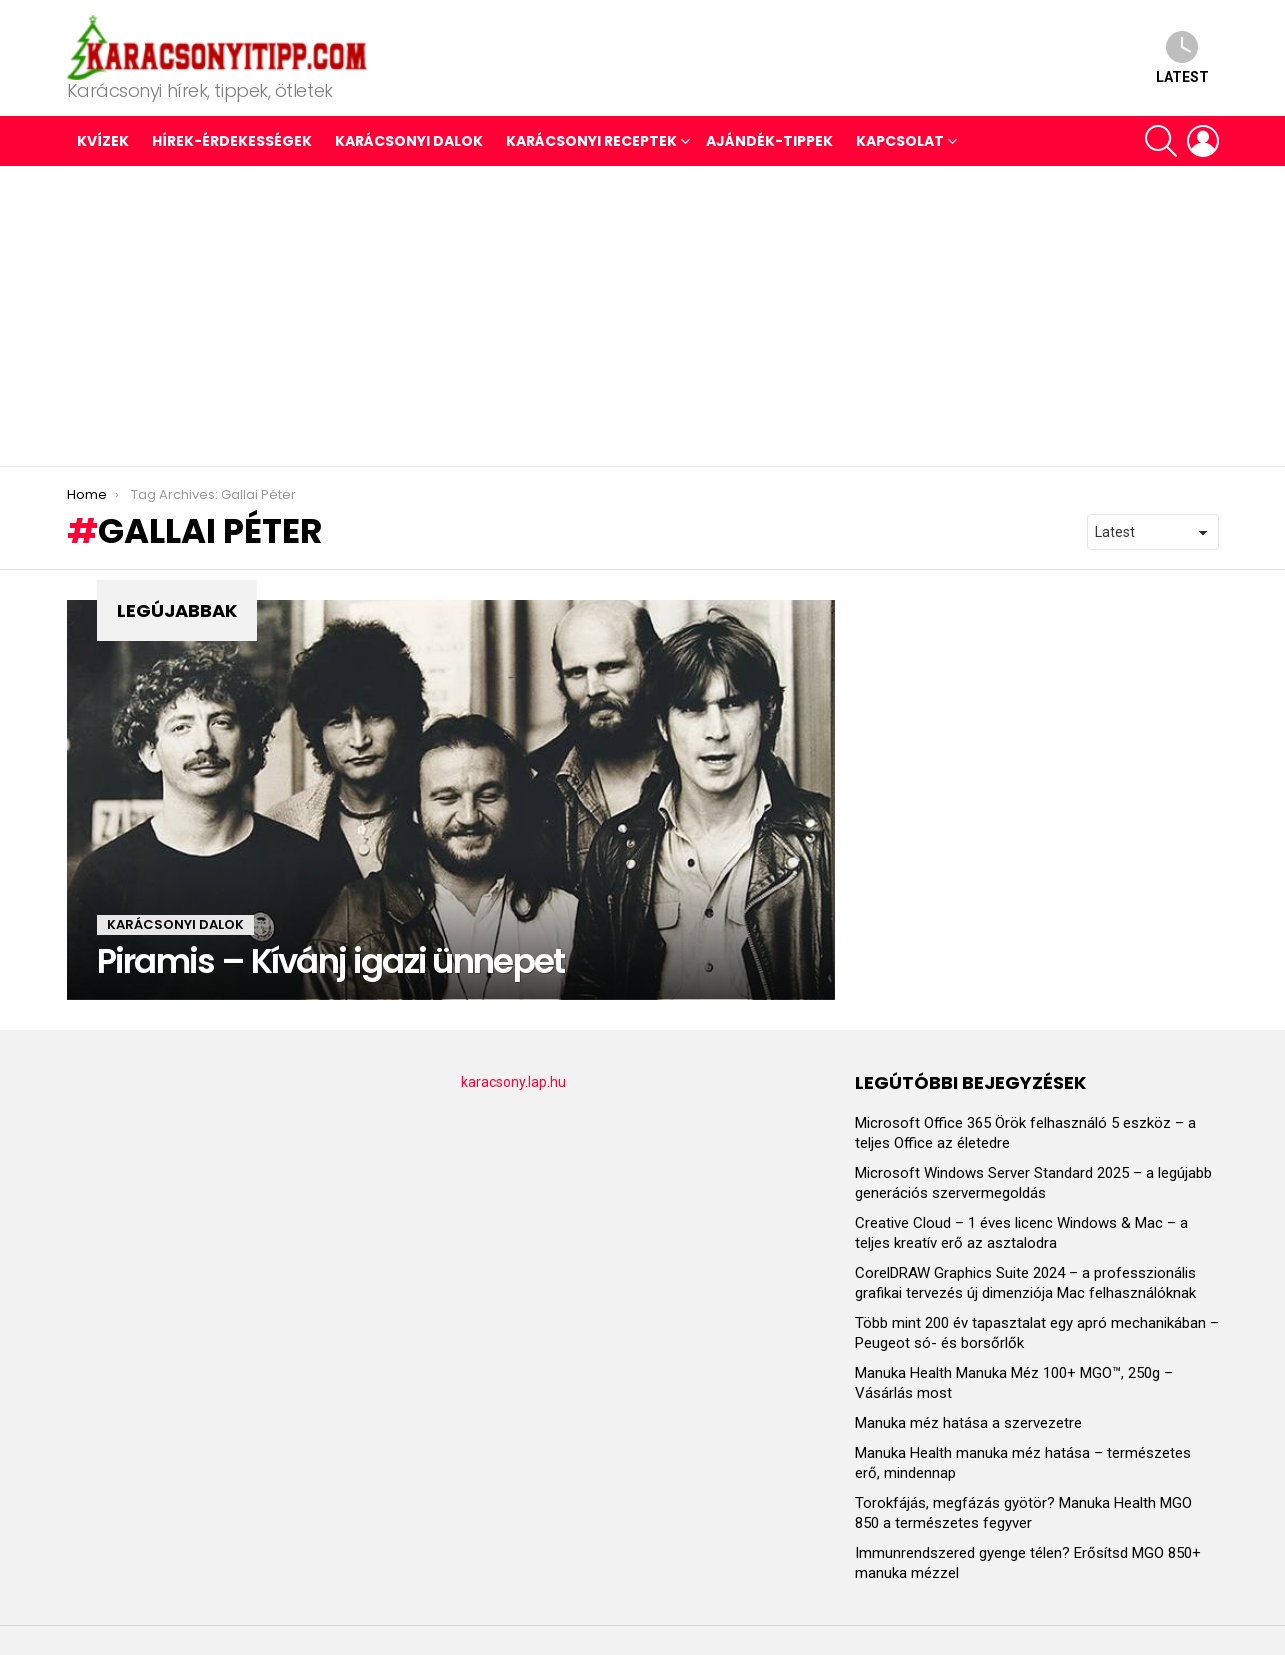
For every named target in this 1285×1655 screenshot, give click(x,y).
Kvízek (103, 141)
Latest (1182, 57)
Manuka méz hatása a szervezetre (968, 1423)
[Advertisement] (643, 316)
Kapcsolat (900, 141)
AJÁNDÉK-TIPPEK (769, 141)
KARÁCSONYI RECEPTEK (591, 141)
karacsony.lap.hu (513, 1082)
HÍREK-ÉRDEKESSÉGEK (232, 141)
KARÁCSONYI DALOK (409, 141)
